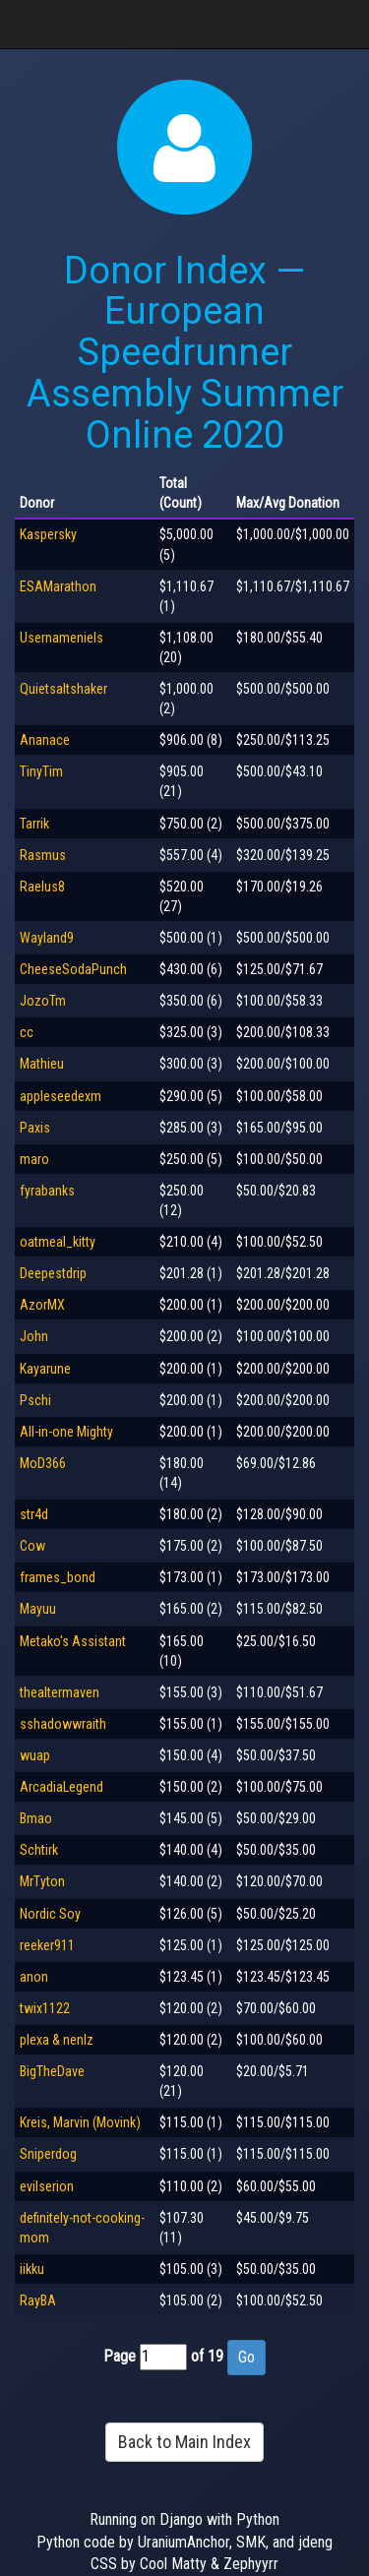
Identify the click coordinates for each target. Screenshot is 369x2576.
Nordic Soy (50, 1914)
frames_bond (57, 1577)
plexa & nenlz (56, 2040)
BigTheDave (52, 2071)
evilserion (47, 2186)
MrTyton (42, 1881)
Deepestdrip (53, 1273)
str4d (34, 1514)
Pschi (35, 1400)
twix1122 (45, 2008)
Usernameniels (61, 637)
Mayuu (38, 1609)
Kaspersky (48, 534)
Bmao (36, 1818)
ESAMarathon (58, 586)
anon (34, 1977)
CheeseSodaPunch (73, 969)
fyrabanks (47, 1190)
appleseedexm (60, 1096)
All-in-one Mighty (66, 1432)
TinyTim (41, 771)
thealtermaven (59, 1692)
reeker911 (47, 1945)
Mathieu (42, 1064)
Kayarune (45, 1369)
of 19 (207, 2356)
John (34, 1336)
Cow (32, 1546)
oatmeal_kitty (57, 1242)
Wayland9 (47, 938)
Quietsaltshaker (63, 689)
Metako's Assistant (73, 1641)
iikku (32, 2269)
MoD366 (43, 1463)
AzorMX (42, 1305)
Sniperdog (48, 2154)
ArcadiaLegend (61, 1787)
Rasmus (43, 855)
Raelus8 (42, 886)
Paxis (35, 1127)
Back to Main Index (184, 2441)
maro (34, 1159)
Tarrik (34, 823)
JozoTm (43, 1001)
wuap (35, 1755)
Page (119, 2356)
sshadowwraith (63, 1724)
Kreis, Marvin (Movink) (80, 2122)
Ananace (45, 740)
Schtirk (39, 1850)
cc (26, 1032)
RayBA (38, 2300)
